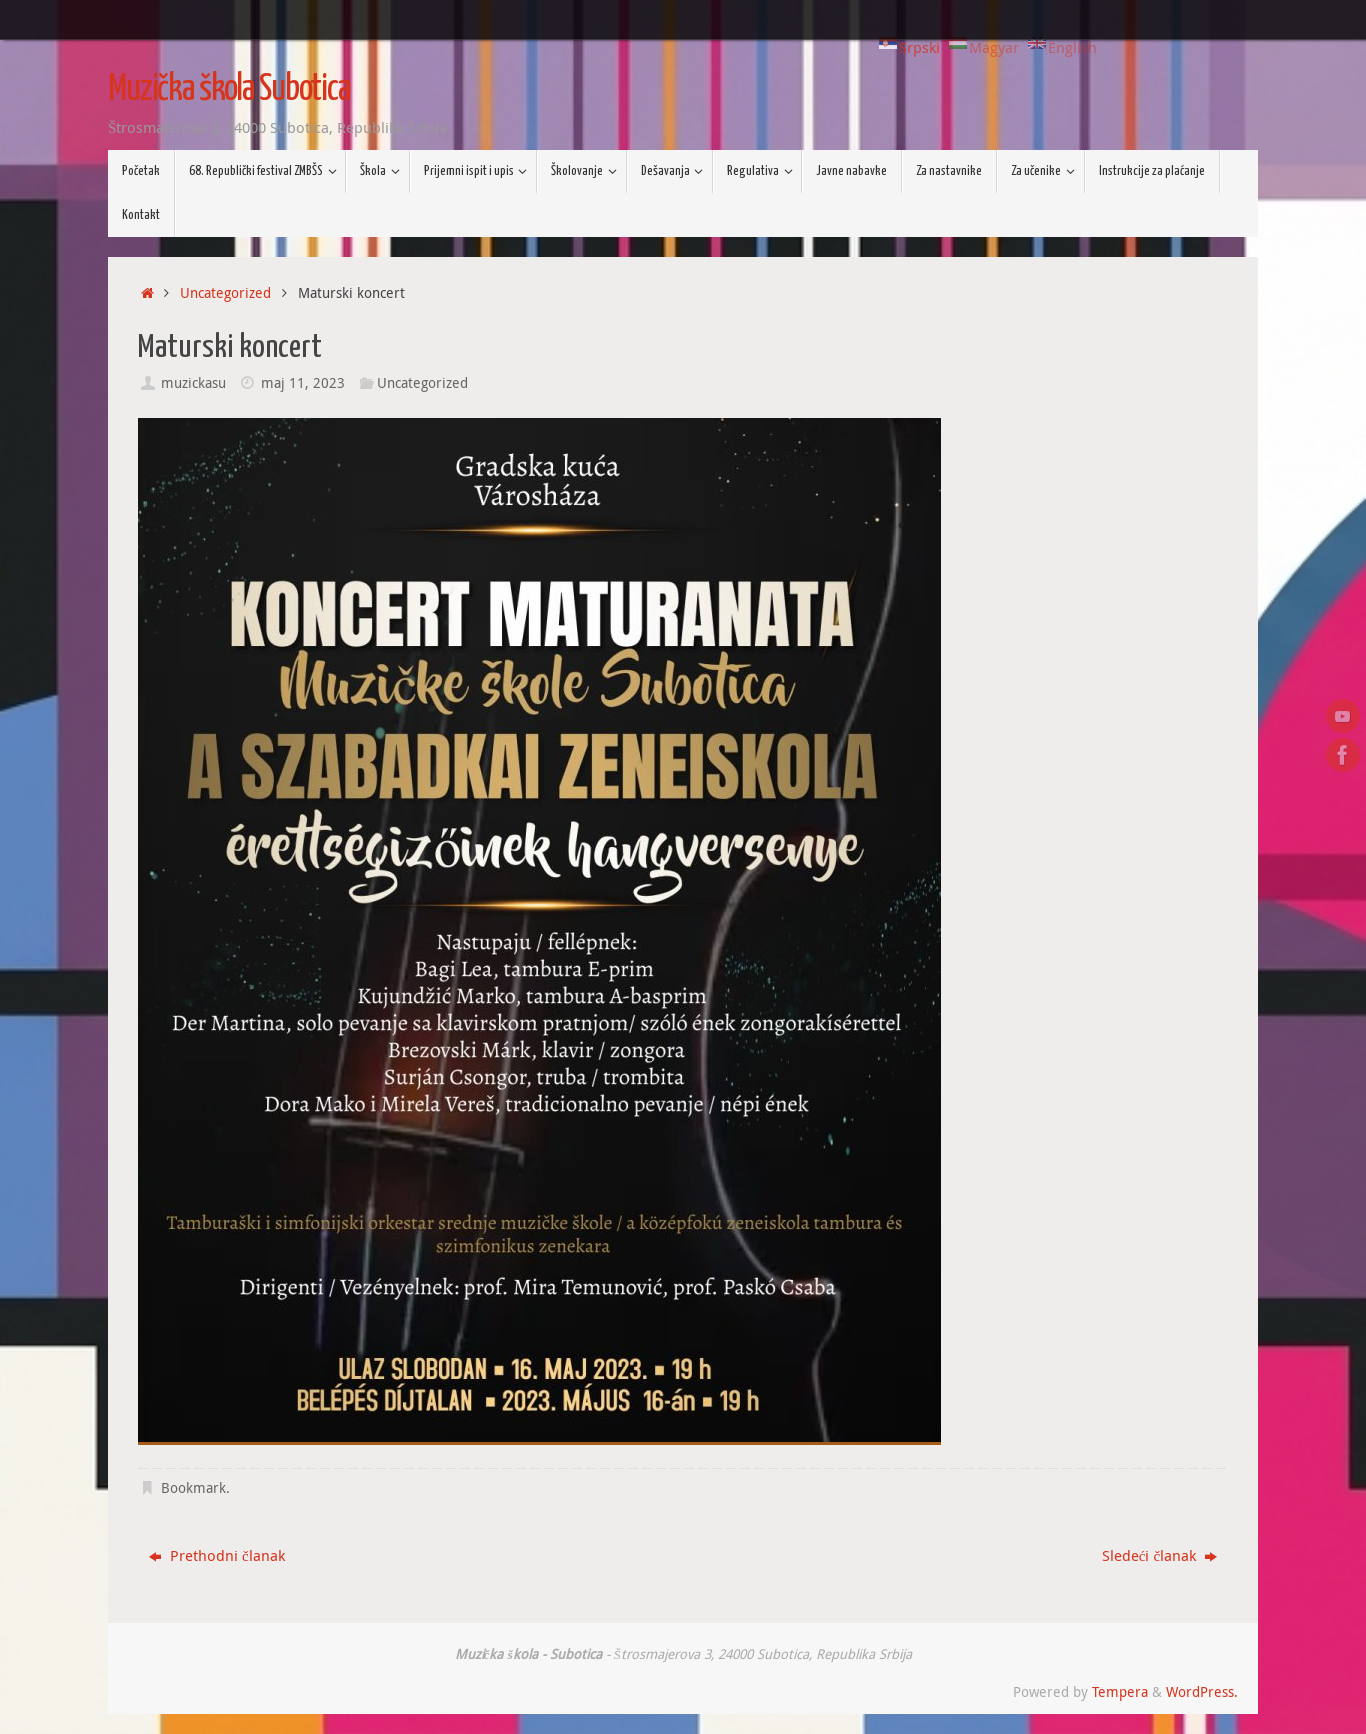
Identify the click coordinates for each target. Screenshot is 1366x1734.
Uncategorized (225, 293)
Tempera (1120, 1692)
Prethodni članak (217, 1555)
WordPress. (1202, 1692)
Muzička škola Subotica (229, 90)
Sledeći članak (1159, 1555)
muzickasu (193, 383)
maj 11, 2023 (303, 383)
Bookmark (193, 1488)
